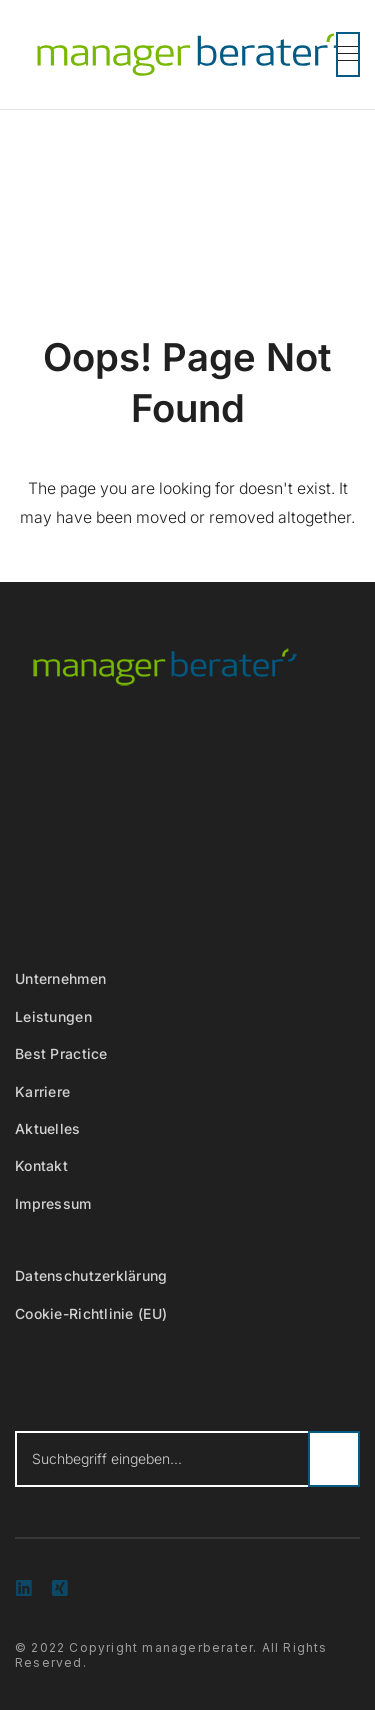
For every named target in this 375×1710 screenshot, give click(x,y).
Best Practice (61, 1053)
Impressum (53, 1203)
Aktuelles (48, 1128)
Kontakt (41, 1165)
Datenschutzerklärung (91, 1275)
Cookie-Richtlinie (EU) (91, 1313)
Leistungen (53, 1016)
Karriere (42, 1091)
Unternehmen (60, 978)
